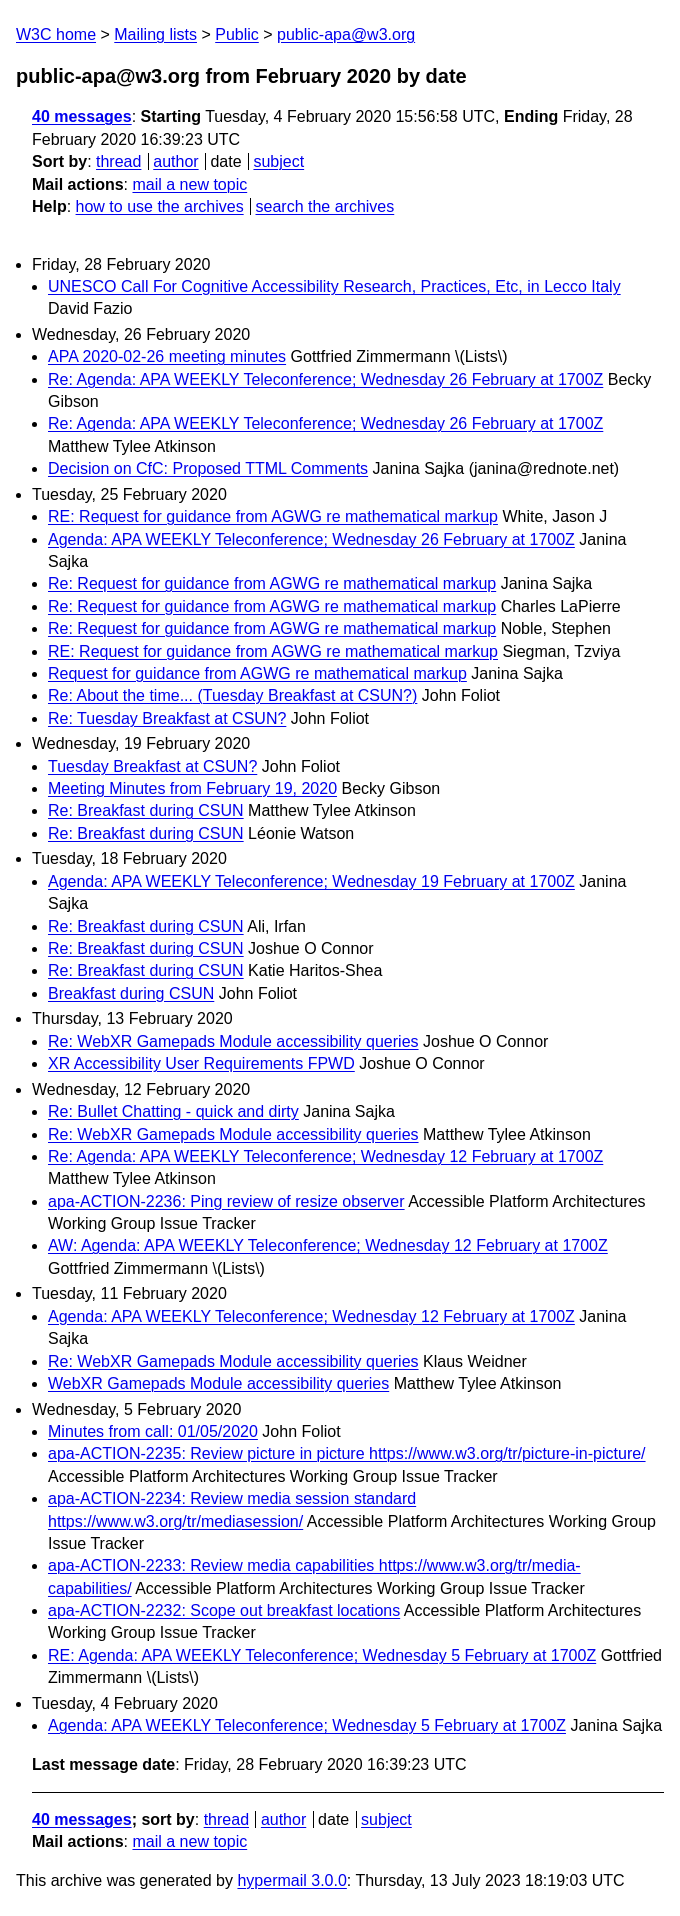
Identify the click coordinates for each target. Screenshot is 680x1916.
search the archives (325, 206)
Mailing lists (155, 34)
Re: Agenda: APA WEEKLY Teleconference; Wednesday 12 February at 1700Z (325, 1156)
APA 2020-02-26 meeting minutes (167, 356)
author (175, 161)
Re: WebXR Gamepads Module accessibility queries (233, 1041)
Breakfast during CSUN (131, 993)
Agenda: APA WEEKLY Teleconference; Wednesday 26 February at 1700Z (311, 539)
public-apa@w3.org (346, 34)
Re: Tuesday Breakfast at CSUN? (167, 718)
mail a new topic (189, 184)
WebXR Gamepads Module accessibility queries (218, 1383)
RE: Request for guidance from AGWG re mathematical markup (273, 516)
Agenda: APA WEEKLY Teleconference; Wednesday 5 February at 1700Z (307, 1725)
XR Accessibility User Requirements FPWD (201, 1063)
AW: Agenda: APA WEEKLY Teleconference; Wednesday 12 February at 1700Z (328, 1245)
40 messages (82, 116)
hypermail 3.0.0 (291, 1880)
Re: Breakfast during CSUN (146, 810)
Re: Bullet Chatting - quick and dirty (173, 1111)
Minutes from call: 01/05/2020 (153, 1431)
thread (118, 161)
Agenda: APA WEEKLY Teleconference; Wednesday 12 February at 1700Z (311, 1316)
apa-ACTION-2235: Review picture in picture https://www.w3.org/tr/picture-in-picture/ (347, 1453)
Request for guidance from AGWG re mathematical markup (257, 673)
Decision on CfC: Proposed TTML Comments (208, 468)
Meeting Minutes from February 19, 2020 (192, 788)
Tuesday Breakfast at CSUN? (152, 766)
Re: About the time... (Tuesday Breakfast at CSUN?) (232, 695)
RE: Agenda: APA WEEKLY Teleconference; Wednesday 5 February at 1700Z (322, 1655)
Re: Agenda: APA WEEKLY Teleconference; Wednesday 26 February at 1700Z (325, 379)
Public (237, 34)
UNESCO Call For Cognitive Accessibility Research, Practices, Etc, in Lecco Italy (334, 286)
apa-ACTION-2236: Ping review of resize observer (226, 1201)
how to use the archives (160, 206)
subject (278, 161)
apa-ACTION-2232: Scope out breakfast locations (224, 1610)
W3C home (56, 34)
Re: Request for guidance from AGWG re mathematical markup (272, 583)
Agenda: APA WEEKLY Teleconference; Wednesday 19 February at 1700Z (311, 881)
